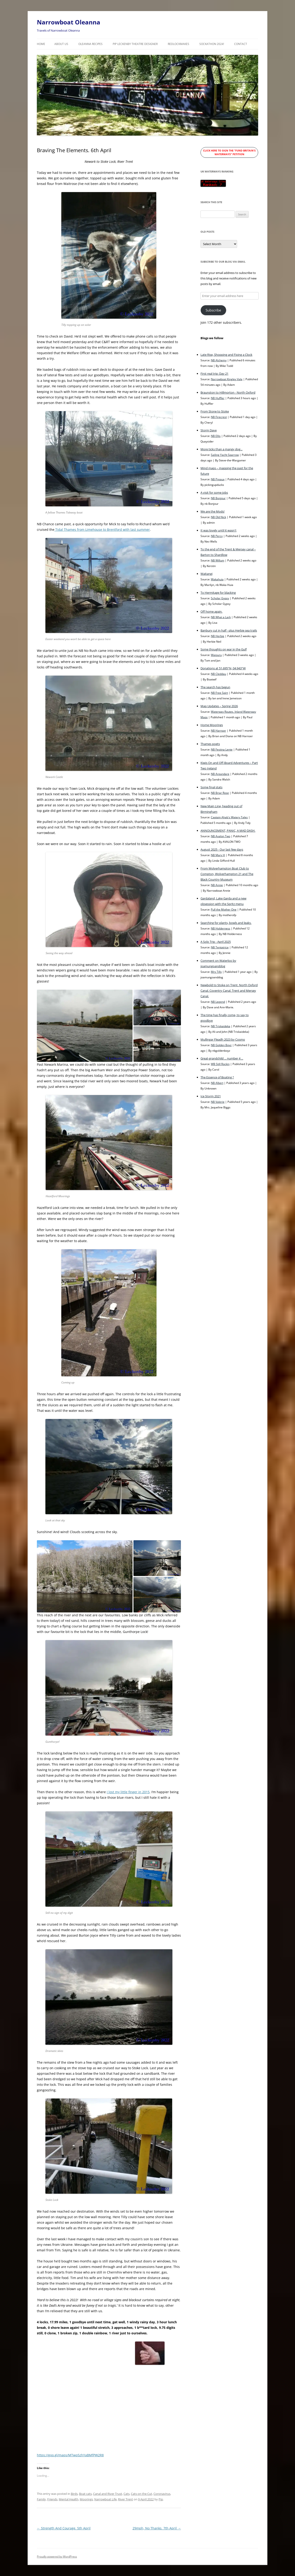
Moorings (86, 2499)
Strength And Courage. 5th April (64, 2528)
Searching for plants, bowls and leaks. (226, 923)
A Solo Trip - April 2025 (216, 942)
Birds (74, 2494)
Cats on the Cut (141, 2494)
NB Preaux (217, 479)
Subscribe (213, 310)
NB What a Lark (221, 617)
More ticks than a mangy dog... (221, 449)
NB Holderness (220, 928)
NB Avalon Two (220, 836)
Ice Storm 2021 (211, 1096)
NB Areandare (220, 774)
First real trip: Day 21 (214, 373)
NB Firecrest (219, 417)
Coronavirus (161, 2494)
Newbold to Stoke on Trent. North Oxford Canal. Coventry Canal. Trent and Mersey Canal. (229, 990)
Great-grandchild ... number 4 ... (222, 1058)
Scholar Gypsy (220, 598)
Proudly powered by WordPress (57, 2556)
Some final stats (211, 787)
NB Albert (217, 1083)
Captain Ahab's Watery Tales (229, 817)
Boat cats (85, 2494)
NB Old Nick (218, 517)
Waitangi (206, 574)
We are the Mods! (212, 511)
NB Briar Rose (220, 793)
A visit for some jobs (214, 492)
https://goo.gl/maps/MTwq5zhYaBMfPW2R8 (70, 2455)
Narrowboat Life (105, 2499)
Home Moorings (212, 725)
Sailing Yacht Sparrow (225, 455)
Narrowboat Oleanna (68, 22)
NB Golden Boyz (221, 1045)
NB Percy (217, 536)
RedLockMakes (178, 44)
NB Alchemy (219, 360)
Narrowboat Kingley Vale (226, 379)
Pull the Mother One (223, 909)
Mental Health (68, 2499)
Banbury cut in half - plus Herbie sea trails (229, 630)
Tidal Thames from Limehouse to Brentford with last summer (102, 529)
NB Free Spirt (219, 692)
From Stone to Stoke (215, 411)
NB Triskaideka (220, 1026)
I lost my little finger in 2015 (128, 1792)
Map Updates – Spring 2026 (219, 706)
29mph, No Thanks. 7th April (157, 2528)
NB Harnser (218, 730)
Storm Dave (209, 430)
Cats (127, 2494)
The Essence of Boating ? (217, 1077)
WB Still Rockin (220, 1064)
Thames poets (210, 744)
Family (41, 2499)
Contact (240, 44)
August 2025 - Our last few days (222, 849)
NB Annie (217, 885)
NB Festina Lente (222, 749)
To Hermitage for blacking (218, 593)
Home (41, 44)
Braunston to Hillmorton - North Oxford (228, 392)
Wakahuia (217, 579)
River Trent (125, 2499)
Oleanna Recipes (90, 44)
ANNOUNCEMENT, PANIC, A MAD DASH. (228, 830)
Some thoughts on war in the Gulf (224, 649)
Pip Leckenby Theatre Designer (135, 44)
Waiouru (216, 655)
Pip (161, 2499)
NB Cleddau (218, 674)
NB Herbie (217, 636)
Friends (52, 2499)
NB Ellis (216, 436)
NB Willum (217, 560)
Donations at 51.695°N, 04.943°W (223, 668)
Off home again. (211, 611)
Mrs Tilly (216, 971)
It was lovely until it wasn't (218, 530)
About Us (61, 44)
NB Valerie (217, 1102)
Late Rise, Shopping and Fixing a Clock (226, 355)
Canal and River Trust (107, 2494)
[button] (85, 1026)
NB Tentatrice (220, 947)
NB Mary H (218, 855)
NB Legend (218, 1001)
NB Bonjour (218, 498)
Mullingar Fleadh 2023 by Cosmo (223, 1039)
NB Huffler (217, 398)
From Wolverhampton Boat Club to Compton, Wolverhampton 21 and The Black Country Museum (227, 873)
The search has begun (215, 687)
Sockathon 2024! (211, 44)
